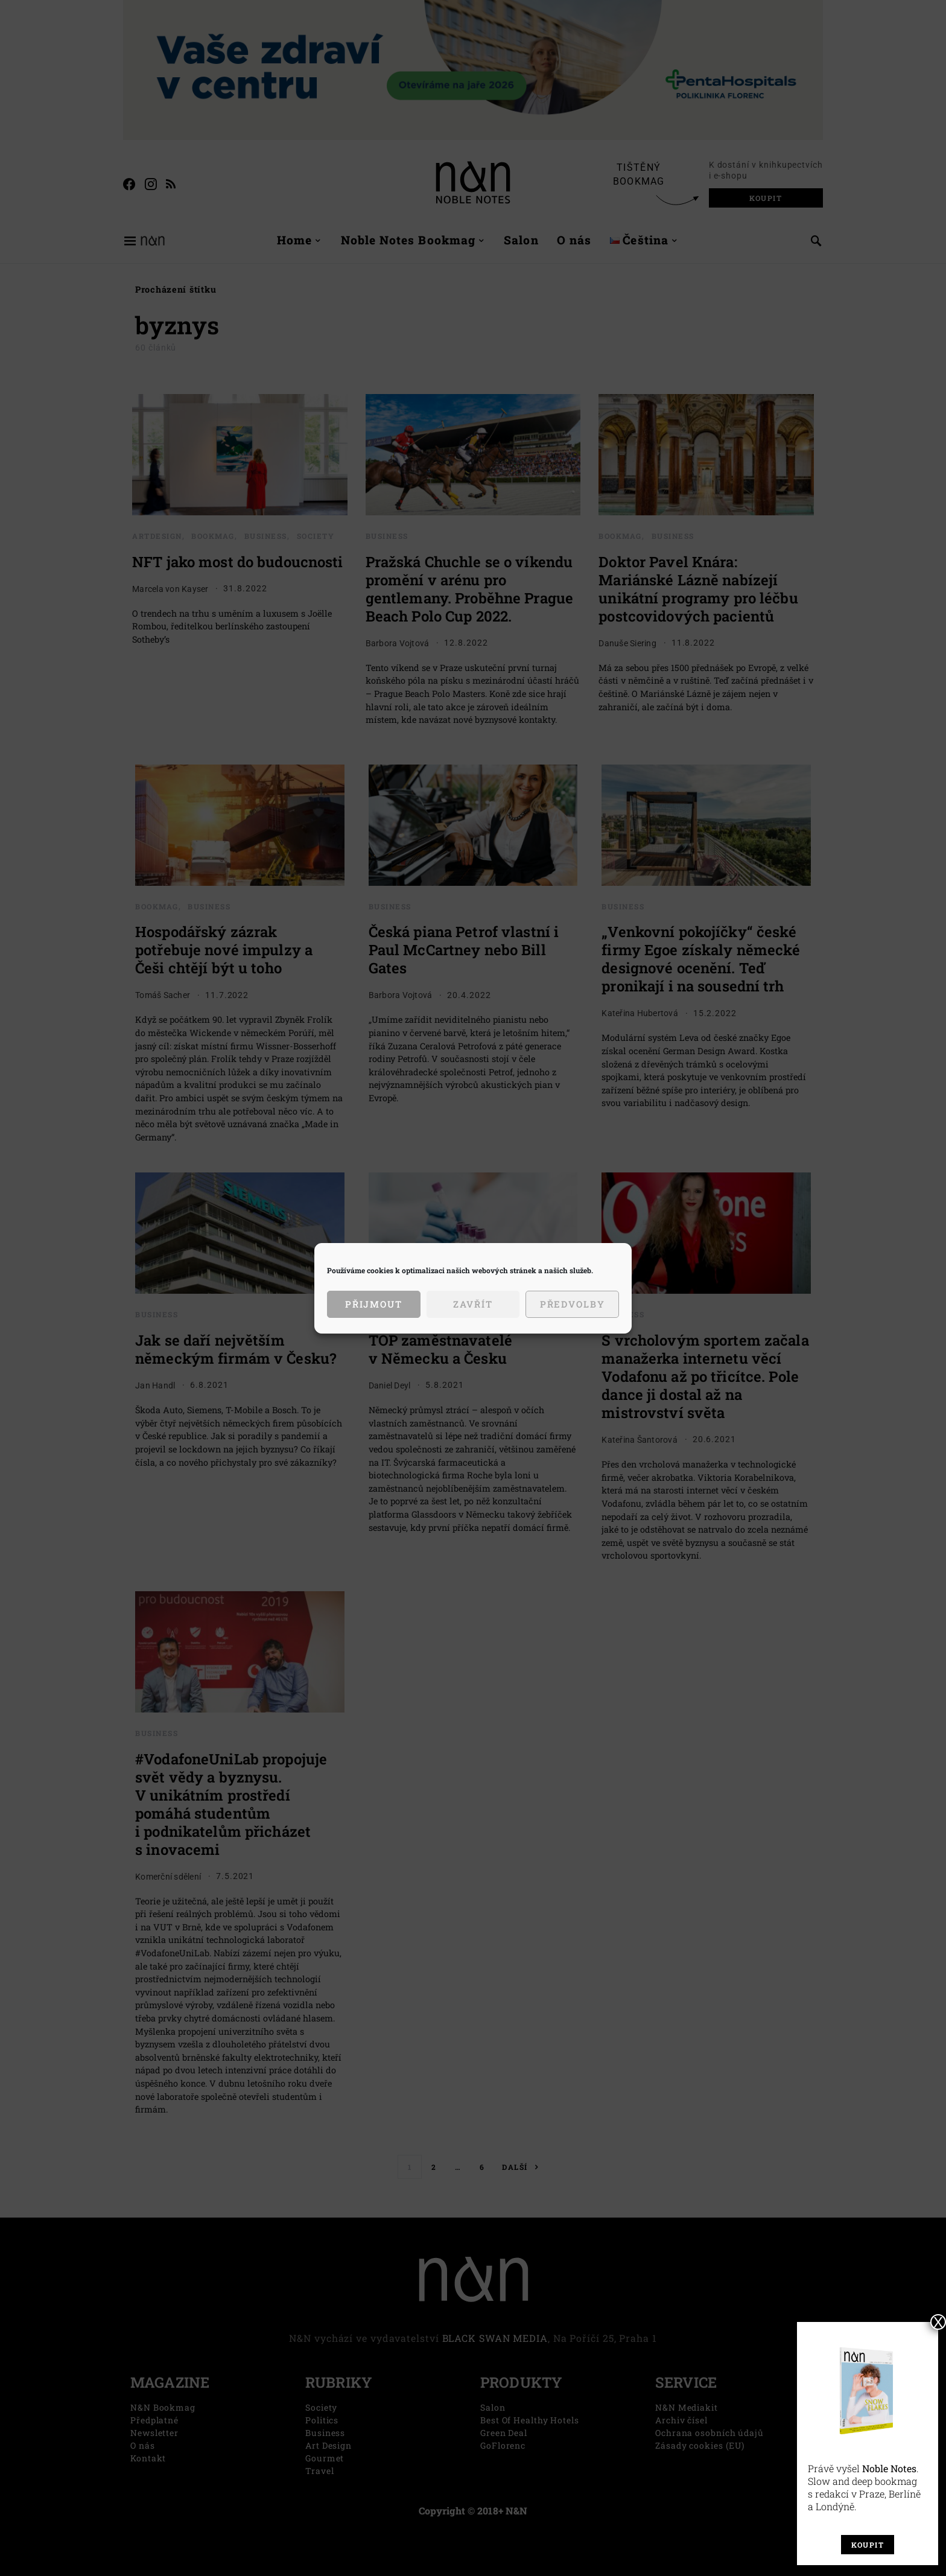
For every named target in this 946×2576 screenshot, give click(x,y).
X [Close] (938, 2322)
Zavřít (472, 1304)
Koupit (867, 2544)
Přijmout (373, 1304)
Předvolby (572, 1304)
